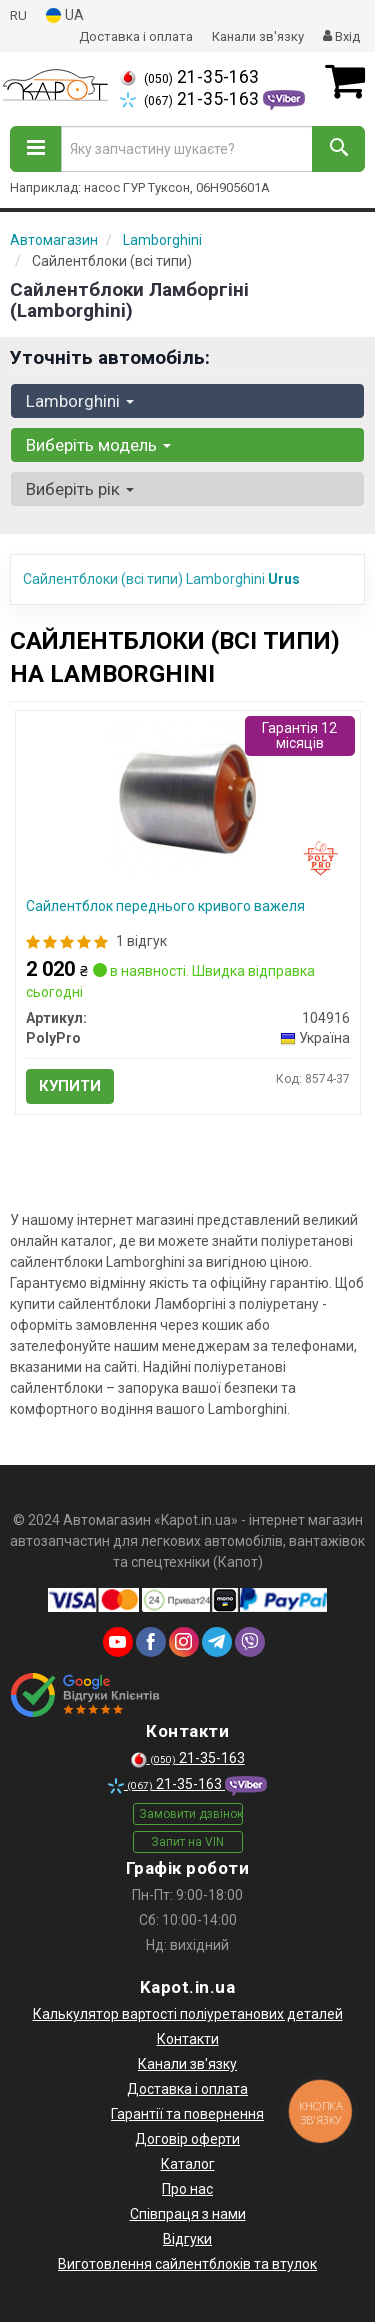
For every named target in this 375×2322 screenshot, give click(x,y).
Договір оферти (187, 2139)
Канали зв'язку (258, 36)
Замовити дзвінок (191, 1814)
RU (18, 15)
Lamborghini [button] (80, 401)
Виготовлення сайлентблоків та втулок (187, 2264)
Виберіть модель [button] (98, 445)
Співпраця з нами (188, 2214)
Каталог (188, 2164)
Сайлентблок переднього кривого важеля (165, 906)
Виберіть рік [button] (80, 489)
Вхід (341, 36)
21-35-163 (189, 77)
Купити (70, 1086)
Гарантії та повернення (187, 2114)
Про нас (187, 2189)
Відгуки (187, 2239)
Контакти (188, 2039)
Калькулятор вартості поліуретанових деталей (188, 2014)
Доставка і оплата (136, 36)
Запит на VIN (187, 1842)
